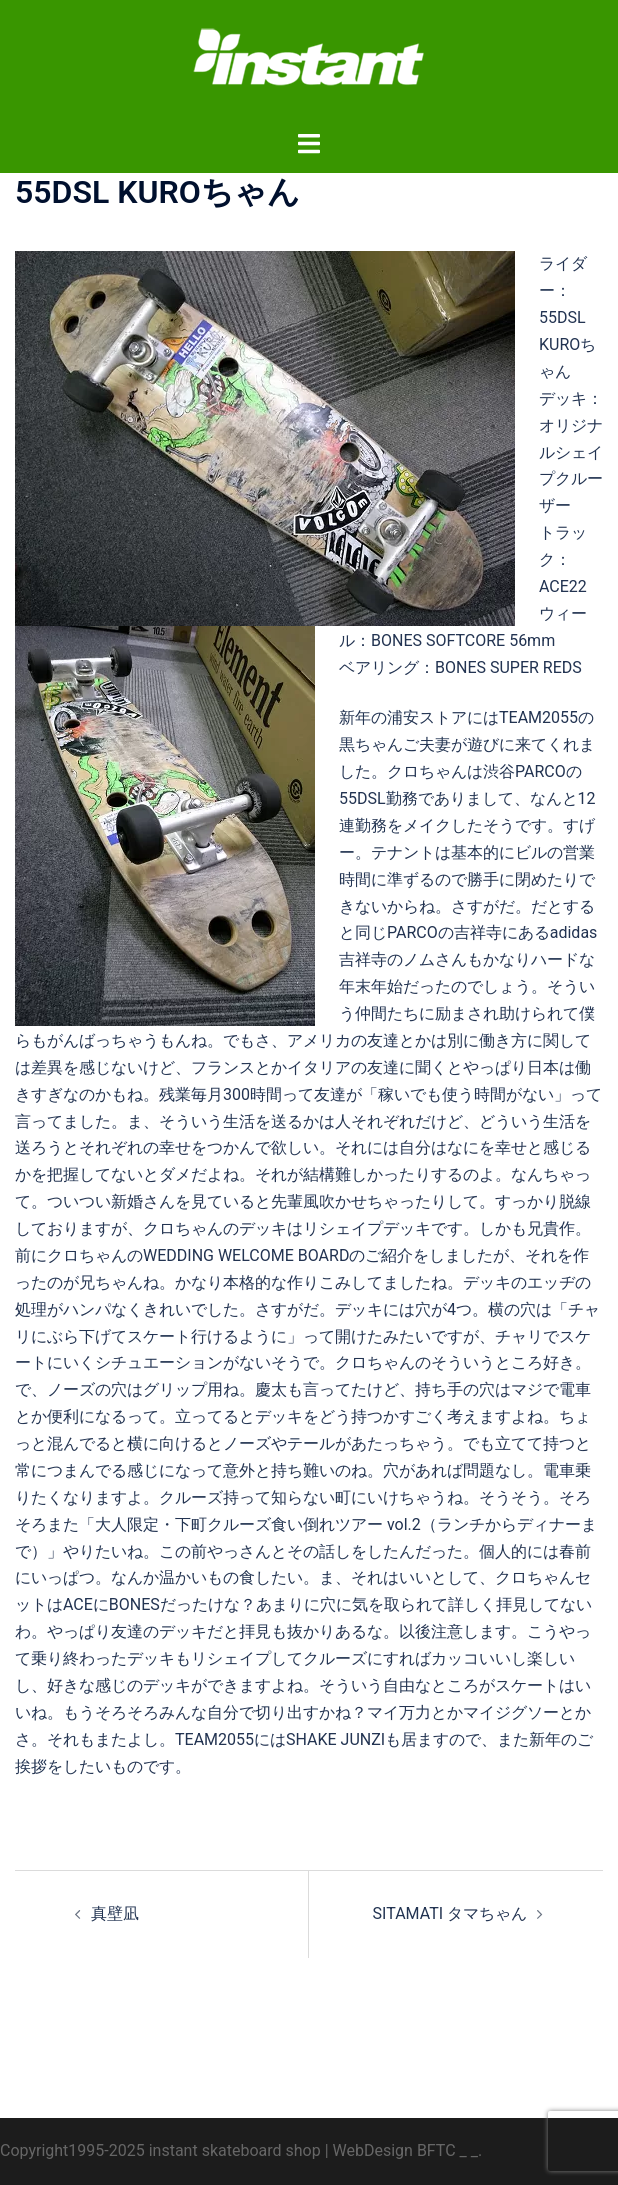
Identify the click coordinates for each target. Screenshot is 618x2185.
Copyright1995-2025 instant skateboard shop (160, 2150)
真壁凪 (115, 1913)
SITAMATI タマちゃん (450, 1913)
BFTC (436, 2150)
